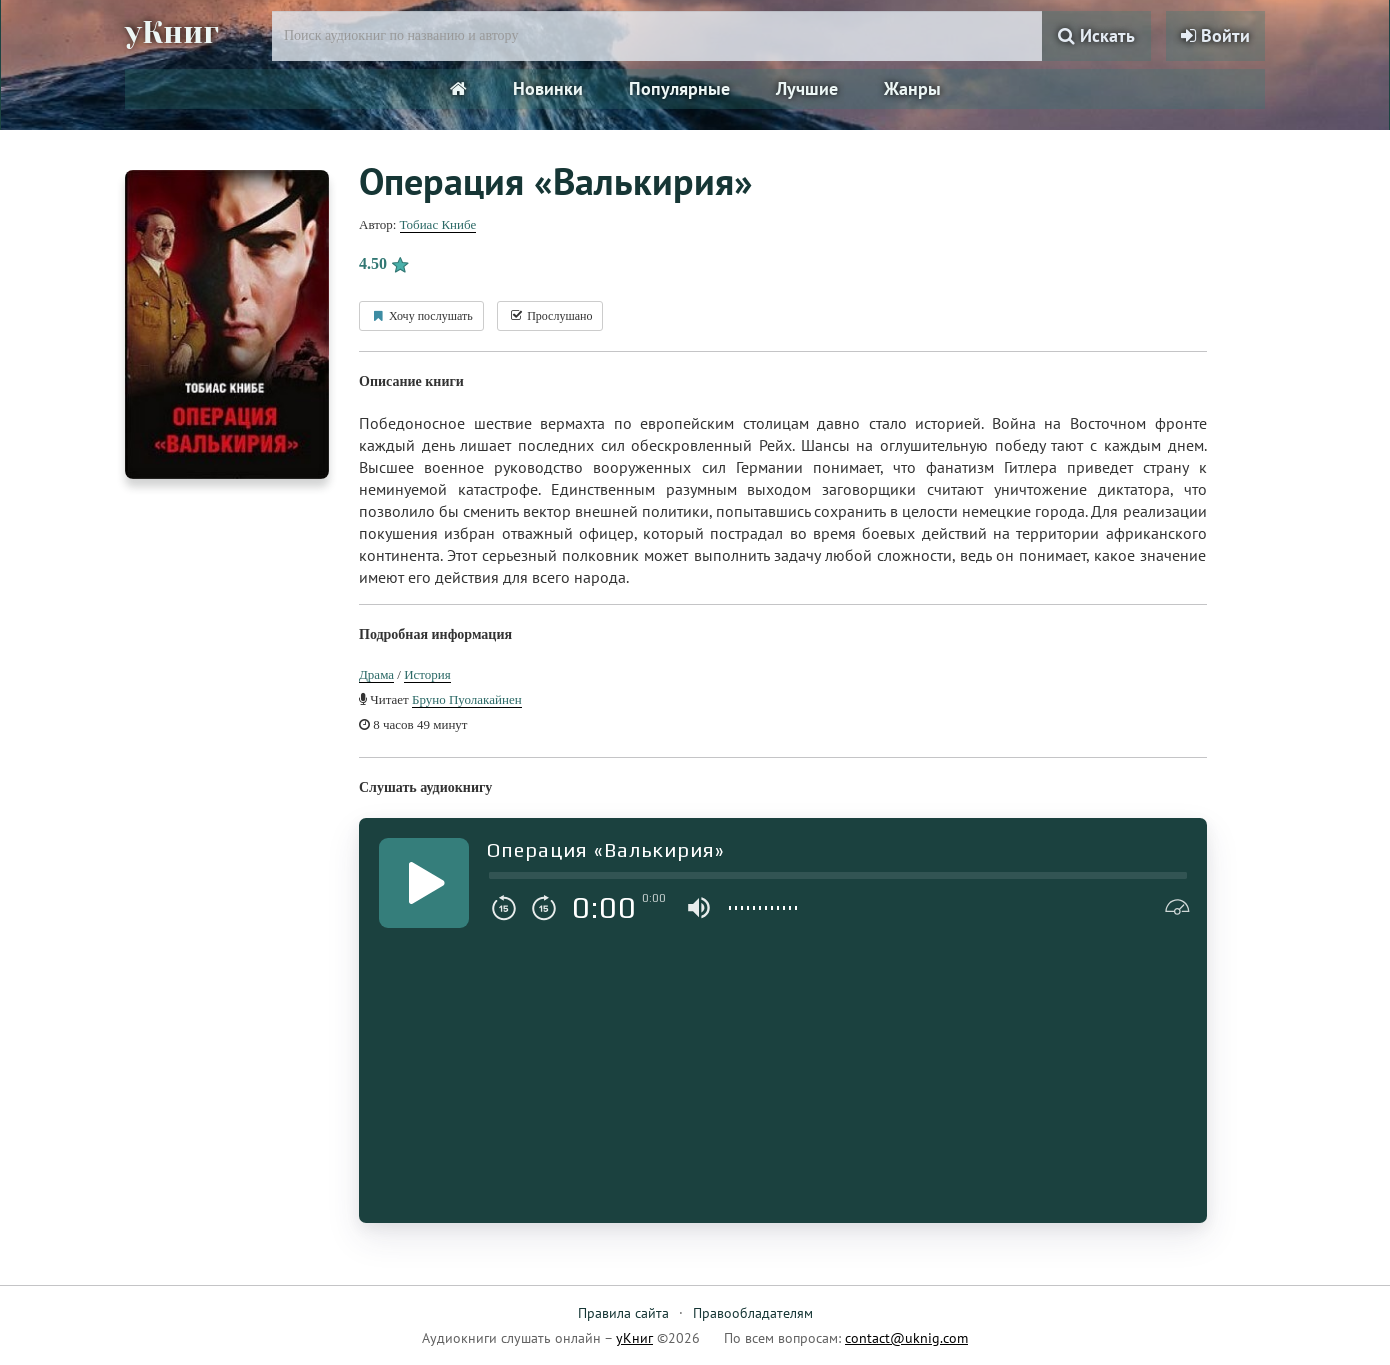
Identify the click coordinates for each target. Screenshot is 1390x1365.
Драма (376, 674)
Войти (1215, 35)
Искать (1096, 35)
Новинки (548, 88)
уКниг (172, 33)
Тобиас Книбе (438, 224)
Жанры (912, 88)
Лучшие (807, 88)
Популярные (679, 88)
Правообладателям (753, 1313)
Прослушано (550, 316)
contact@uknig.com (906, 1338)
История (427, 674)
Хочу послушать (421, 316)
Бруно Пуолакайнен (467, 699)
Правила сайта (623, 1313)
